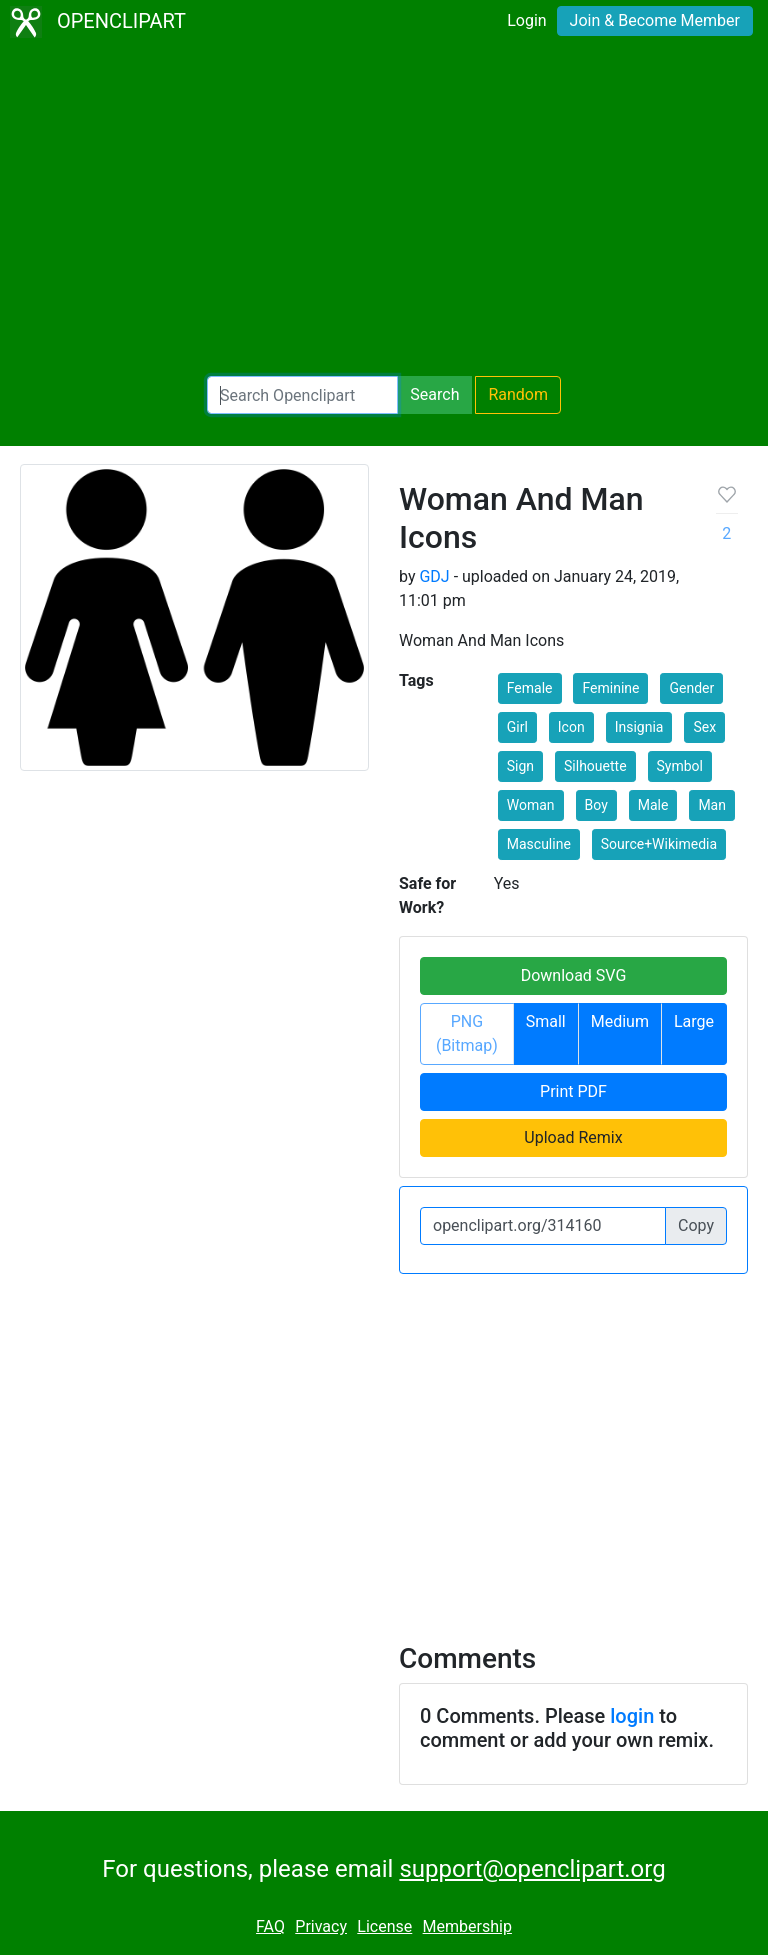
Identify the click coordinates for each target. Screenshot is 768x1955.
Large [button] (694, 1021)
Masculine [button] (539, 844)
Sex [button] (704, 727)
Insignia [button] (639, 727)
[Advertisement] (384, 210)
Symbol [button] (680, 766)
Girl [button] (517, 727)
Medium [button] (620, 1021)
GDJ (434, 576)
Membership (467, 1926)
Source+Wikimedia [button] (659, 844)
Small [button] (546, 1021)
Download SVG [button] (574, 975)
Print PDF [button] (573, 1091)
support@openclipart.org (532, 1869)
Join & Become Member (655, 20)
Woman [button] (531, 805)
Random (518, 394)
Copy (696, 1225)
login (632, 1716)
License (384, 1926)
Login (526, 20)
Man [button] (712, 805)
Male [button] (653, 805)
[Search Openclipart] (302, 395)
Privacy (321, 1926)
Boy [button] (596, 805)
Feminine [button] (610, 688)
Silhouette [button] (595, 766)
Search (434, 394)
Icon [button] (571, 727)
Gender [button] (691, 688)
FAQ (270, 1926)
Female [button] (530, 688)
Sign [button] (520, 766)
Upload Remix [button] (573, 1137)
